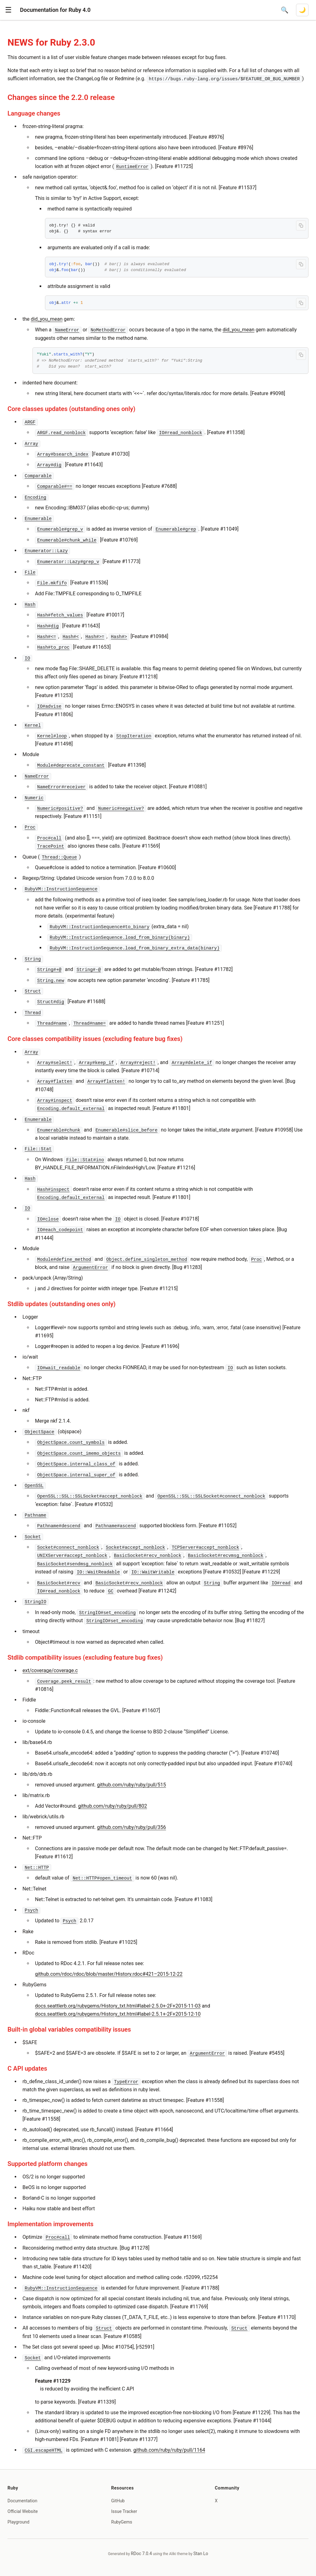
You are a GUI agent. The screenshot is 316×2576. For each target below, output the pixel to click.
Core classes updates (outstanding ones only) (71, 409)
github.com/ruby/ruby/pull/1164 (169, 2450)
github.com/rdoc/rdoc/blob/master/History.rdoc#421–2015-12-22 (108, 1974)
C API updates (27, 2068)
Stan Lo (200, 2553)
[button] (8, 10)
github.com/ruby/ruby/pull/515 (131, 1785)
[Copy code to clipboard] (301, 225)
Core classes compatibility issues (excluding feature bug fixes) (95, 1039)
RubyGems (121, 2521)
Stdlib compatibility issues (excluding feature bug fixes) (85, 1657)
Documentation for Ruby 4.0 (55, 10)
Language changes (33, 113)
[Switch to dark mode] (302, 10)
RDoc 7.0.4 (141, 2553)
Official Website (22, 2511)
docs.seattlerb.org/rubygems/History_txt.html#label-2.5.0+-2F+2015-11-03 (117, 2006)
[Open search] (284, 10)
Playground (18, 2521)
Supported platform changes (47, 2163)
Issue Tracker (124, 2511)
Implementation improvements (50, 2224)
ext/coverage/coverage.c (50, 1670)
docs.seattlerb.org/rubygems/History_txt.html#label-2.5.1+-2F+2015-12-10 (117, 2014)
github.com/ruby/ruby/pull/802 (112, 1806)
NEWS (20, 42)
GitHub (118, 2500)
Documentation (22, 2500)
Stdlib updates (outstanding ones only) (61, 1304)
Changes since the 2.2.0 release (61, 97)
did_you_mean (47, 319)
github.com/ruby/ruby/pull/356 (131, 1827)
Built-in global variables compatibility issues (69, 2029)
